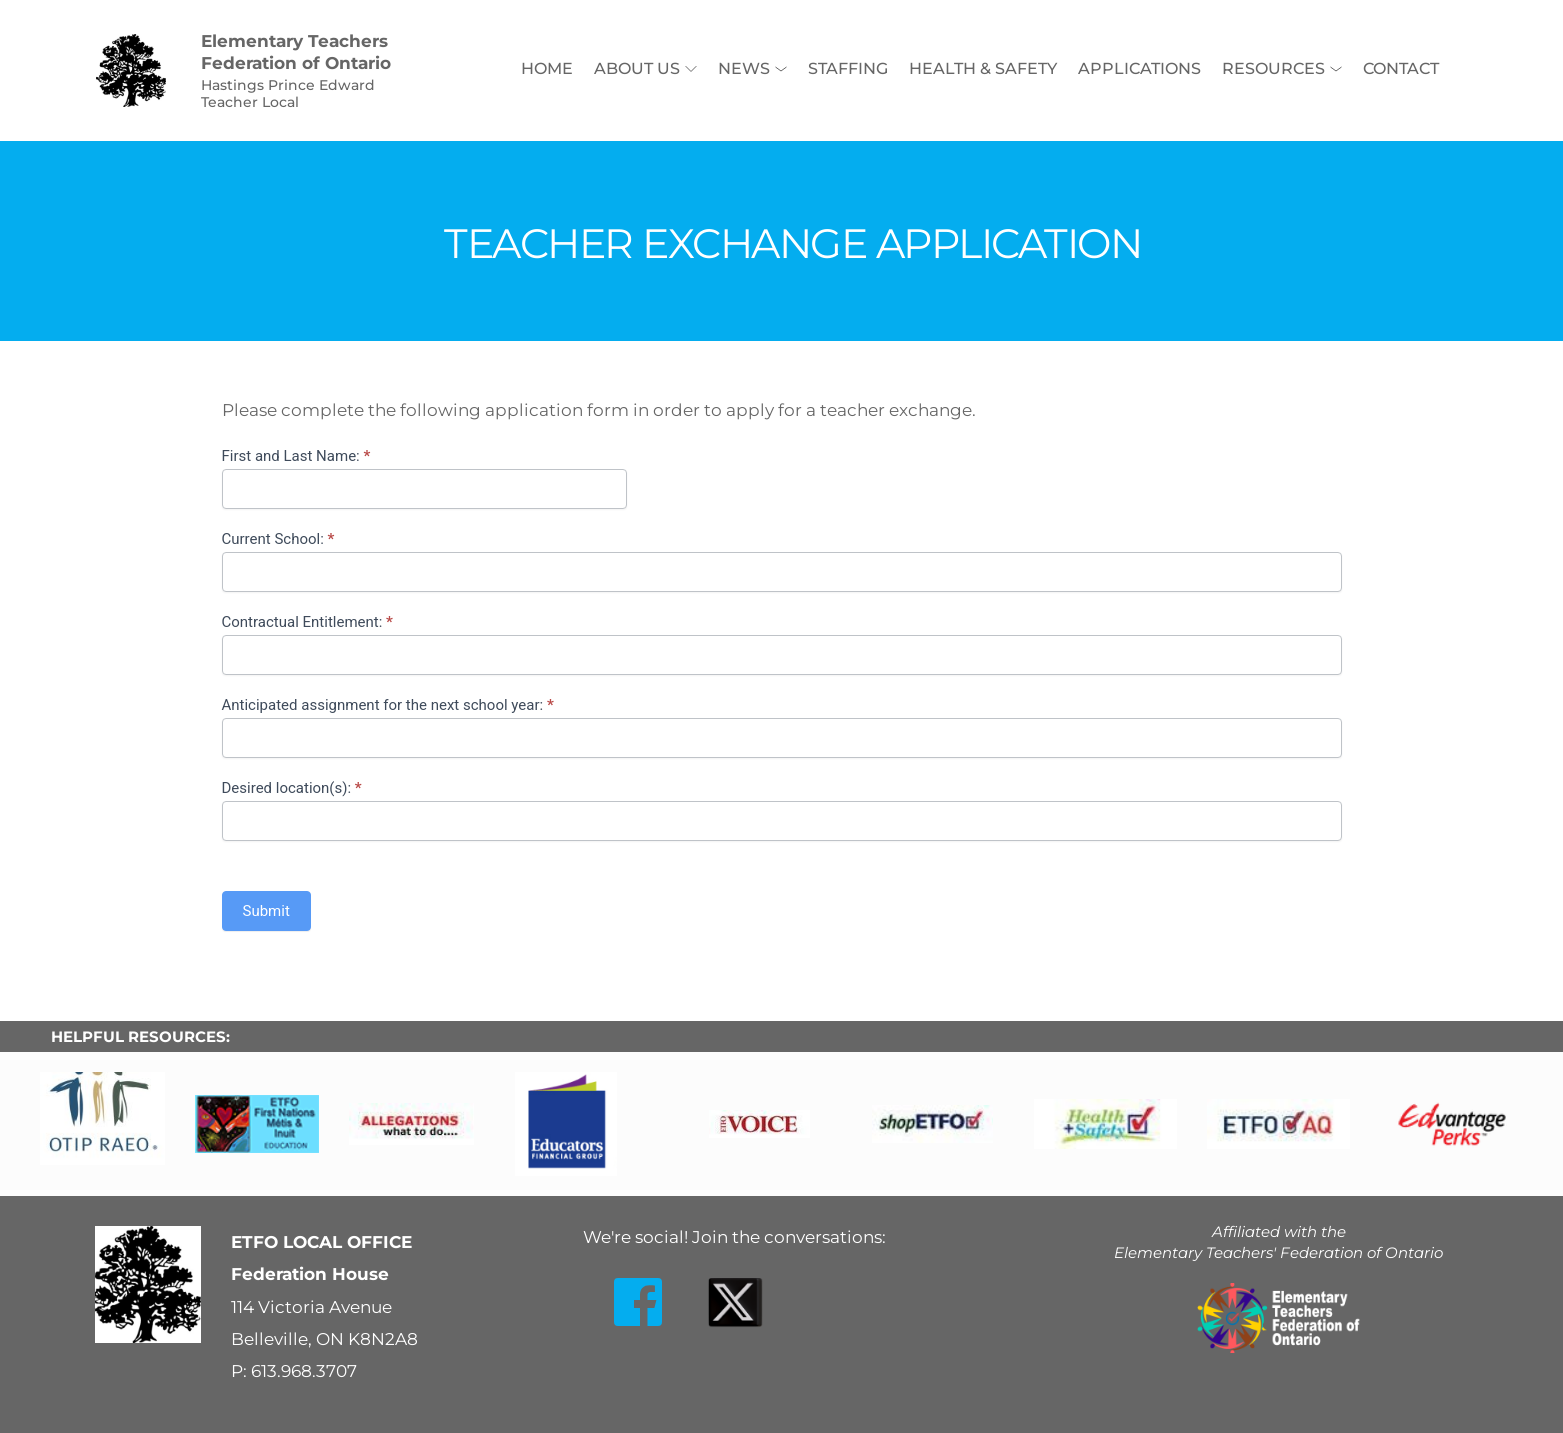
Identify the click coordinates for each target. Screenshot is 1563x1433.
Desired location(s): (292, 788)
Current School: (278, 539)
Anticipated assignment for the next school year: (388, 705)
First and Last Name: (296, 456)
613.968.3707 (304, 1371)
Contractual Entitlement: (307, 622)
